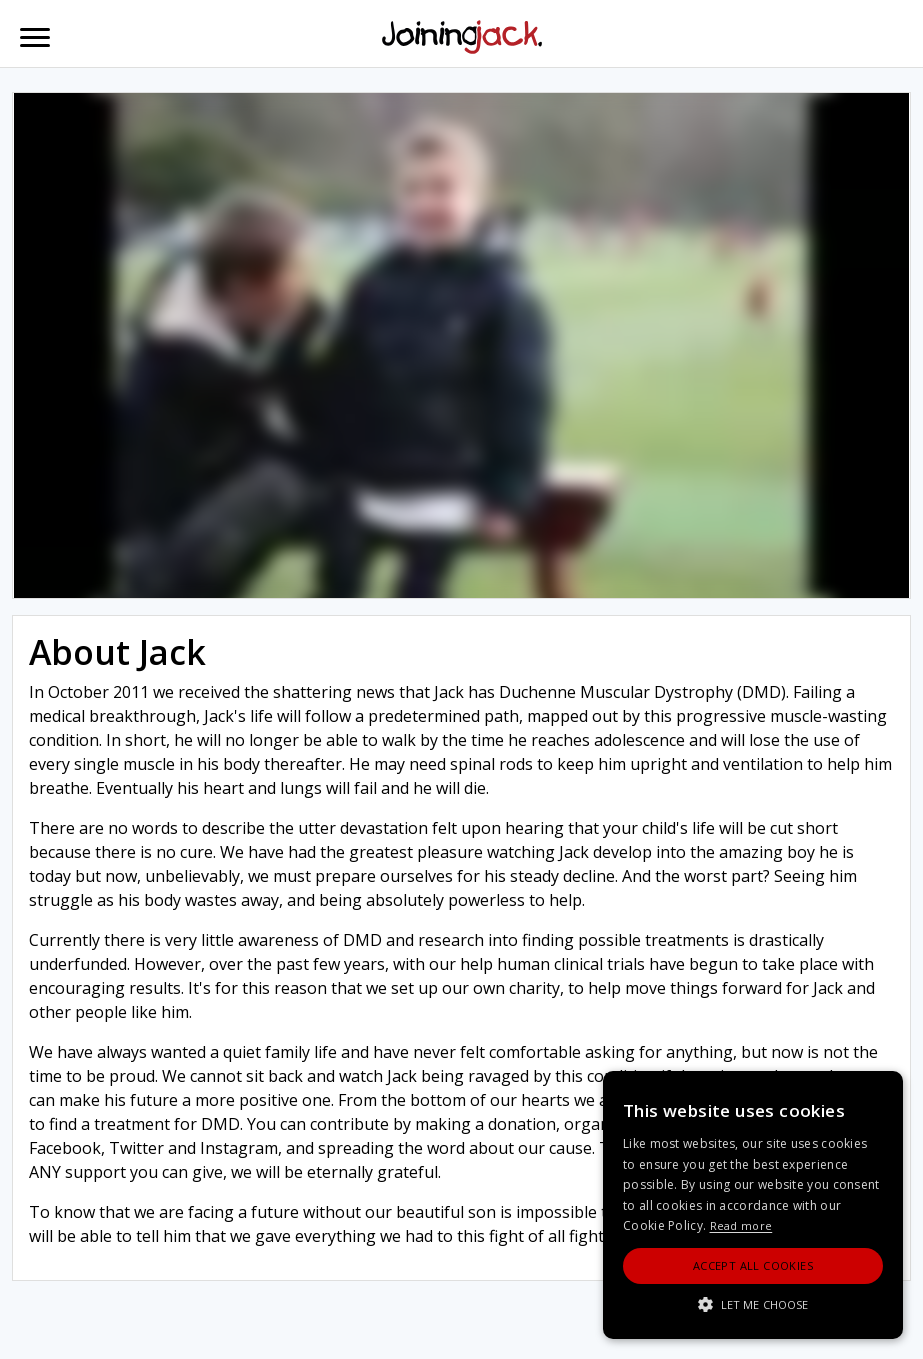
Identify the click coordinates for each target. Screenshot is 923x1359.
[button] (753, 1304)
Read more (741, 1225)
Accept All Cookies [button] (753, 1265)
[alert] (753, 1205)
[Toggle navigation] (35, 37)
